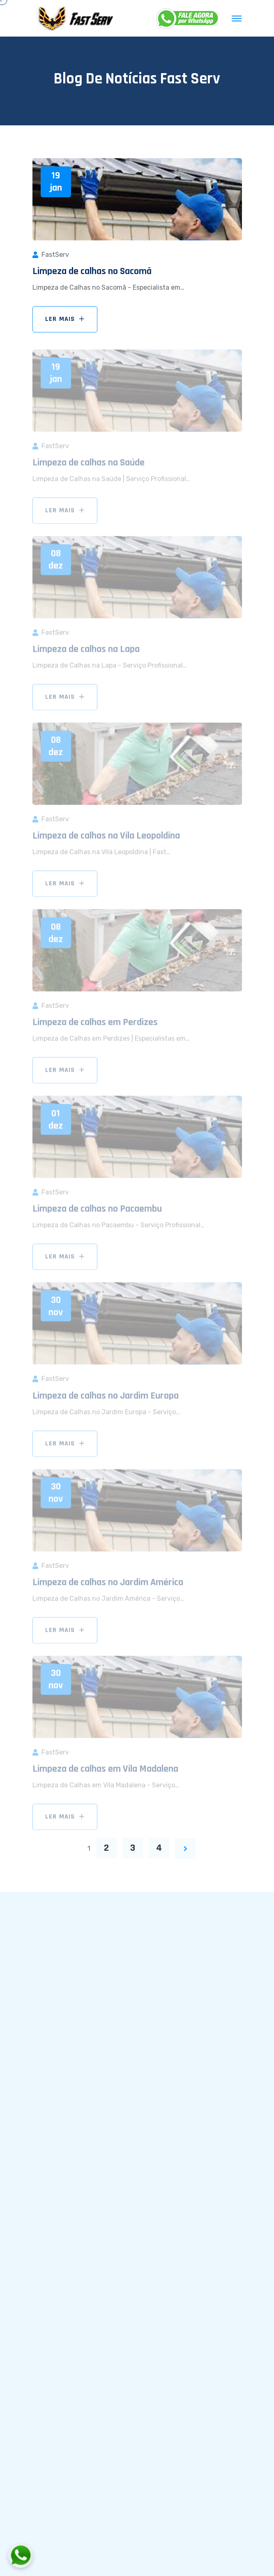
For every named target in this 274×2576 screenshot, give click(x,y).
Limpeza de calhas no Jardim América (107, 1585)
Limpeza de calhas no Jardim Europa (105, 1398)
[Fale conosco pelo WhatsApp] (66, 2555)
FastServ (55, 254)
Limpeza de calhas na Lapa (86, 652)
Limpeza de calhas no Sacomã (92, 271)
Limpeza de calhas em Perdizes (95, 1025)
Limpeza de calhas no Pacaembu (97, 1211)
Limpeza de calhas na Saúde (88, 465)
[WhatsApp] (188, 18)
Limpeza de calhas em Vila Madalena (105, 1771)
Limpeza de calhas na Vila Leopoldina (106, 838)
